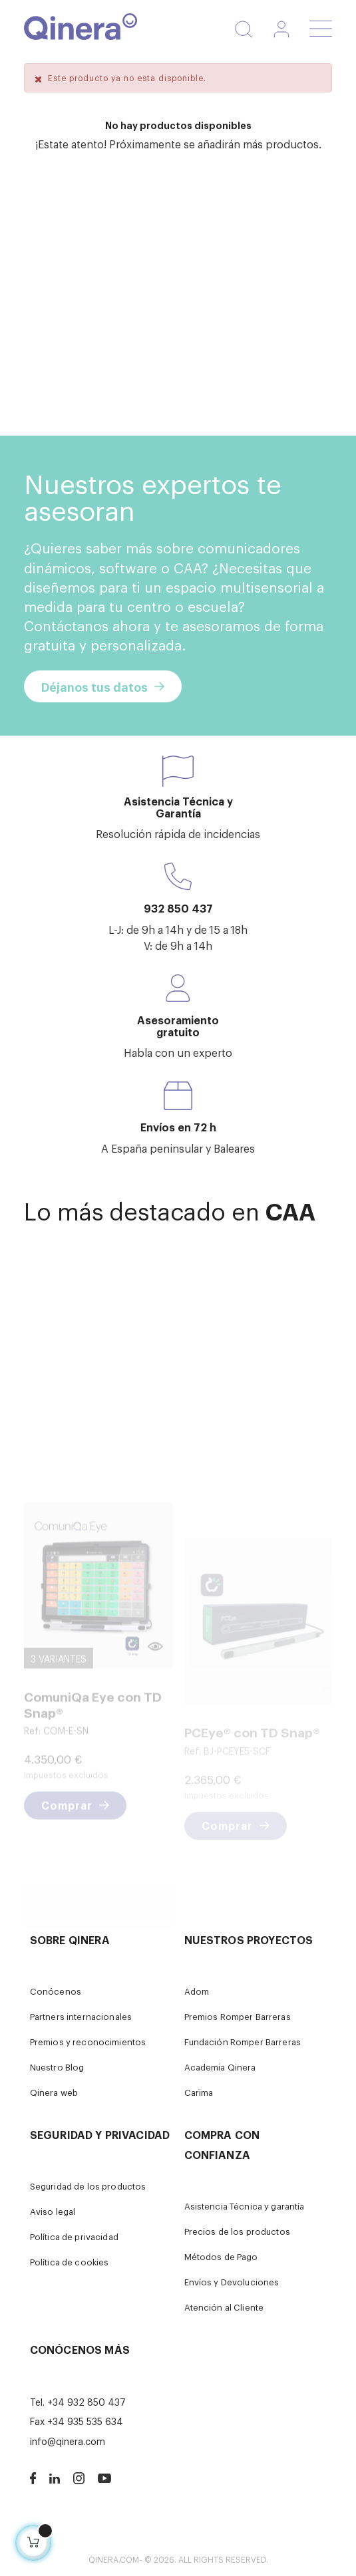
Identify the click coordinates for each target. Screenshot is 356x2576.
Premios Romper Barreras (237, 2016)
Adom (197, 1991)
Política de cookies (69, 2261)
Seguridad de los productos (88, 2186)
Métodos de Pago (221, 2256)
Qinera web (54, 2092)
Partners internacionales (81, 2016)
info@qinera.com (67, 2440)
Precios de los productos (237, 2231)
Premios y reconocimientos (88, 2041)
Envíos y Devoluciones (231, 2281)
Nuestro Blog (57, 2067)
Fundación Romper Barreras (242, 2041)
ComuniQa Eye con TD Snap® (93, 1772)
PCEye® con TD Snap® (252, 1781)
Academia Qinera (220, 2067)
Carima (199, 2092)
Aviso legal (53, 2211)
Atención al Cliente (224, 2307)
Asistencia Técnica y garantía (244, 2206)
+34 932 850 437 (86, 2401)
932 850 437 (178, 908)
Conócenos (55, 1991)
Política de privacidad (74, 2236)
